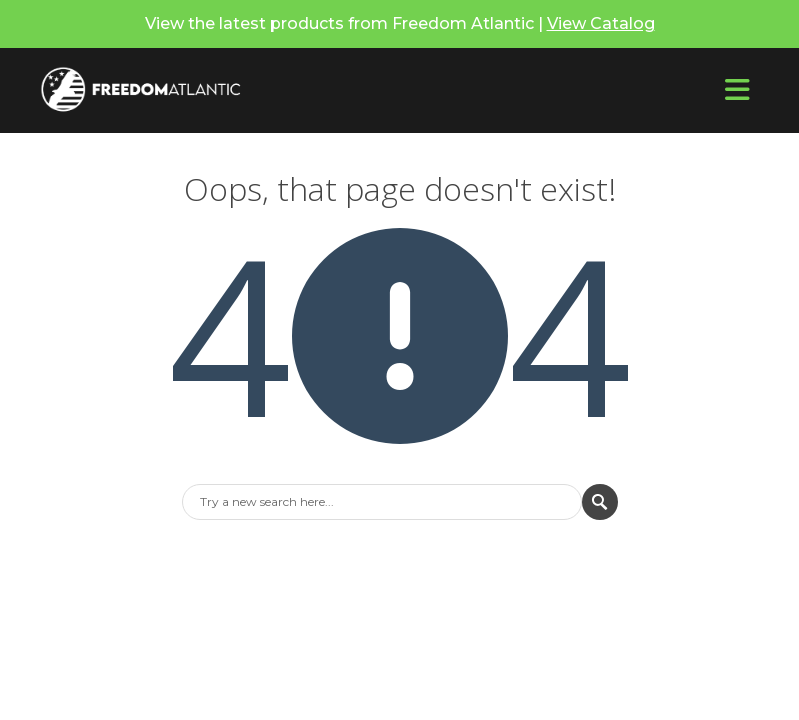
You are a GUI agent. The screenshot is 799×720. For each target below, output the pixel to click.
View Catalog (601, 23)
